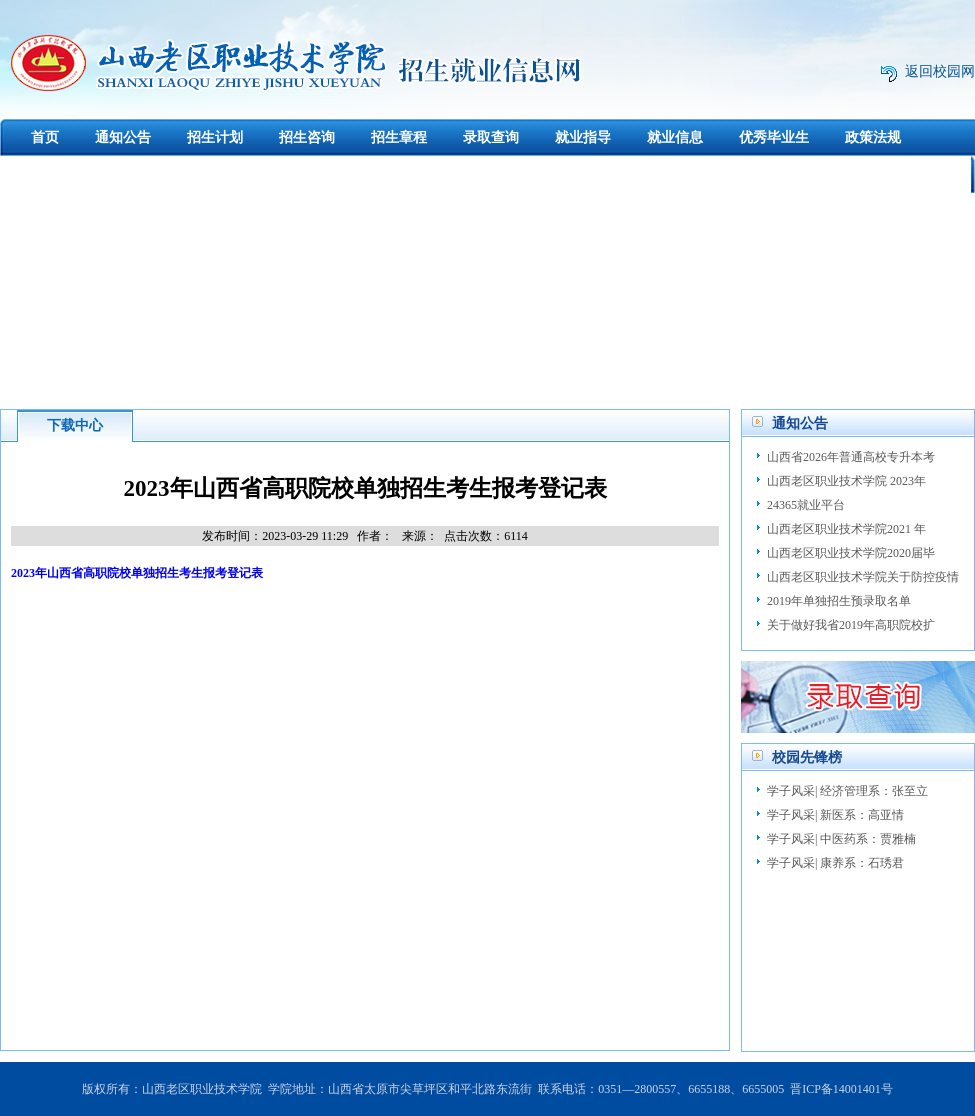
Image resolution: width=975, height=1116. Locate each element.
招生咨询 (307, 137)
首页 (45, 137)
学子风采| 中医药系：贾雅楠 (841, 839)
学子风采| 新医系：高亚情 (835, 815)
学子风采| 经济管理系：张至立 (847, 791)
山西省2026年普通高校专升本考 (851, 457)
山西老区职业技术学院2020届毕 (851, 553)
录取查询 (491, 137)
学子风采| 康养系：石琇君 (835, 863)
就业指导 (583, 137)
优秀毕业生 (774, 137)
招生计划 (215, 137)
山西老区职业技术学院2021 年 (846, 529)
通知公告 (123, 137)
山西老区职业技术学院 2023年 (846, 481)
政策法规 (873, 137)
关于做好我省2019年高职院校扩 (851, 625)
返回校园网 (940, 71)
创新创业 (138, 174)
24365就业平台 (806, 505)
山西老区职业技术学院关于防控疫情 (863, 577)
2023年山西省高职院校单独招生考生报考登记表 (137, 573)
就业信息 (675, 137)
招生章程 (399, 137)
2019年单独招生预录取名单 (839, 601)
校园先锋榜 (807, 757)
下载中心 (46, 174)
